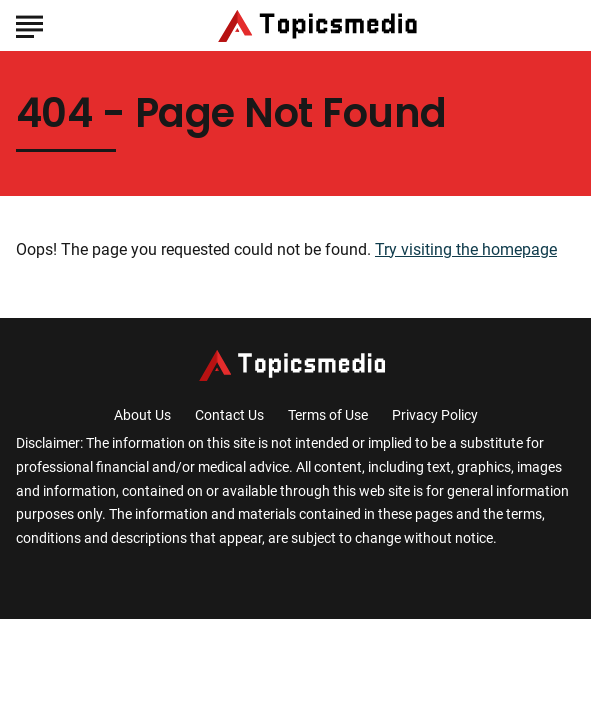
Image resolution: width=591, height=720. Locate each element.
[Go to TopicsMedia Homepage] (321, 26)
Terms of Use (328, 415)
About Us (142, 415)
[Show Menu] (29, 24)
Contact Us (229, 415)
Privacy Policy (435, 415)
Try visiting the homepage (466, 249)
